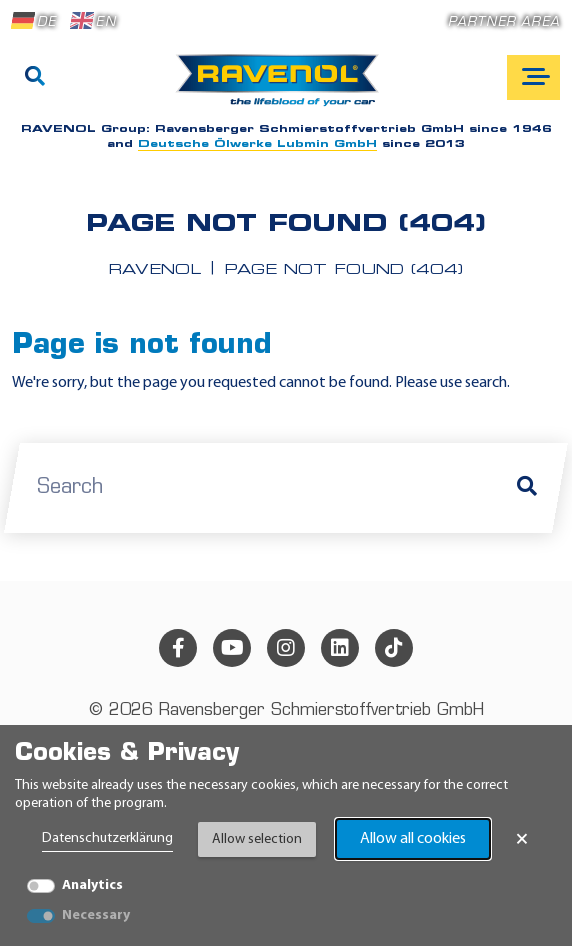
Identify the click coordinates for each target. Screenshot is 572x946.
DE (34, 21)
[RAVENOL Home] (282, 88)
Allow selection (257, 839)
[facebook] (178, 648)
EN (93, 21)
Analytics (92, 885)
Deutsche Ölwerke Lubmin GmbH (257, 144)
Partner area (504, 22)
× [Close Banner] (522, 839)
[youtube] (232, 648)
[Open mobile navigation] (533, 77)
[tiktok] (394, 648)
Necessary (96, 915)
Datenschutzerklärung (107, 838)
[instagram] (286, 648)
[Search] (35, 78)
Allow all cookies (413, 839)
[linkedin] (340, 648)
